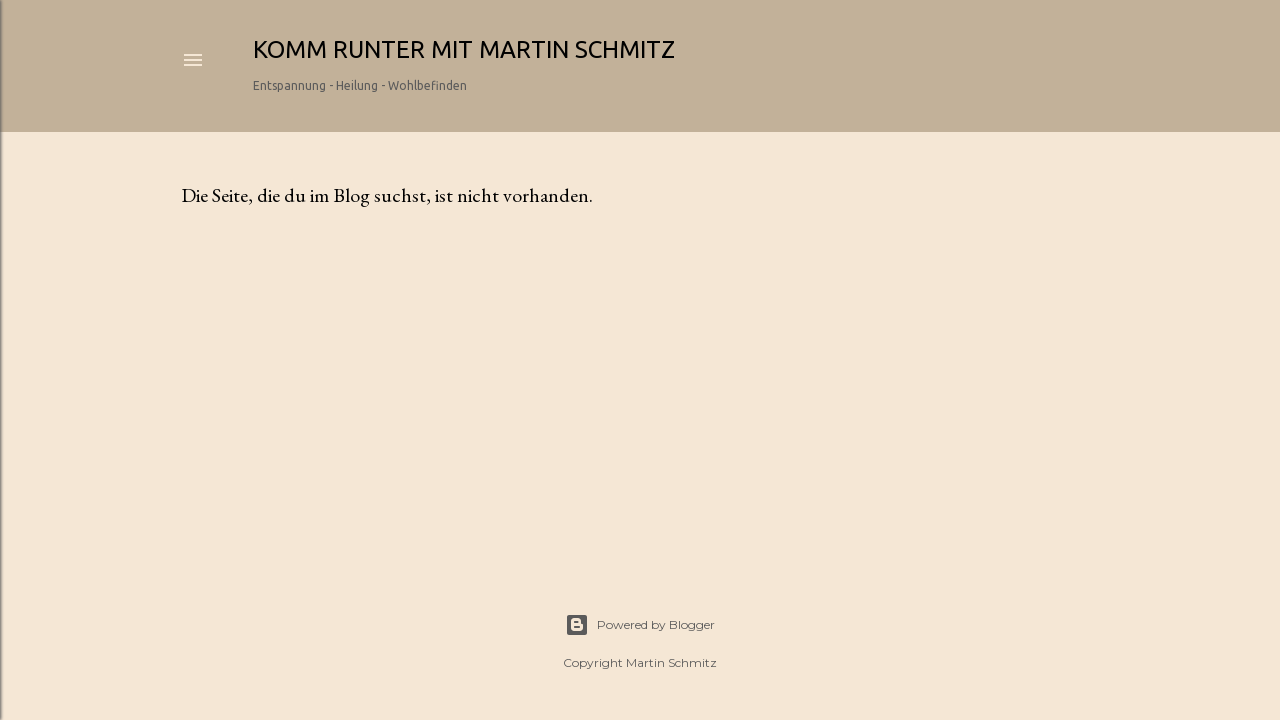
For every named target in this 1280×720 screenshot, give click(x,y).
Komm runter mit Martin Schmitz (464, 49)
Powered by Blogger (640, 625)
